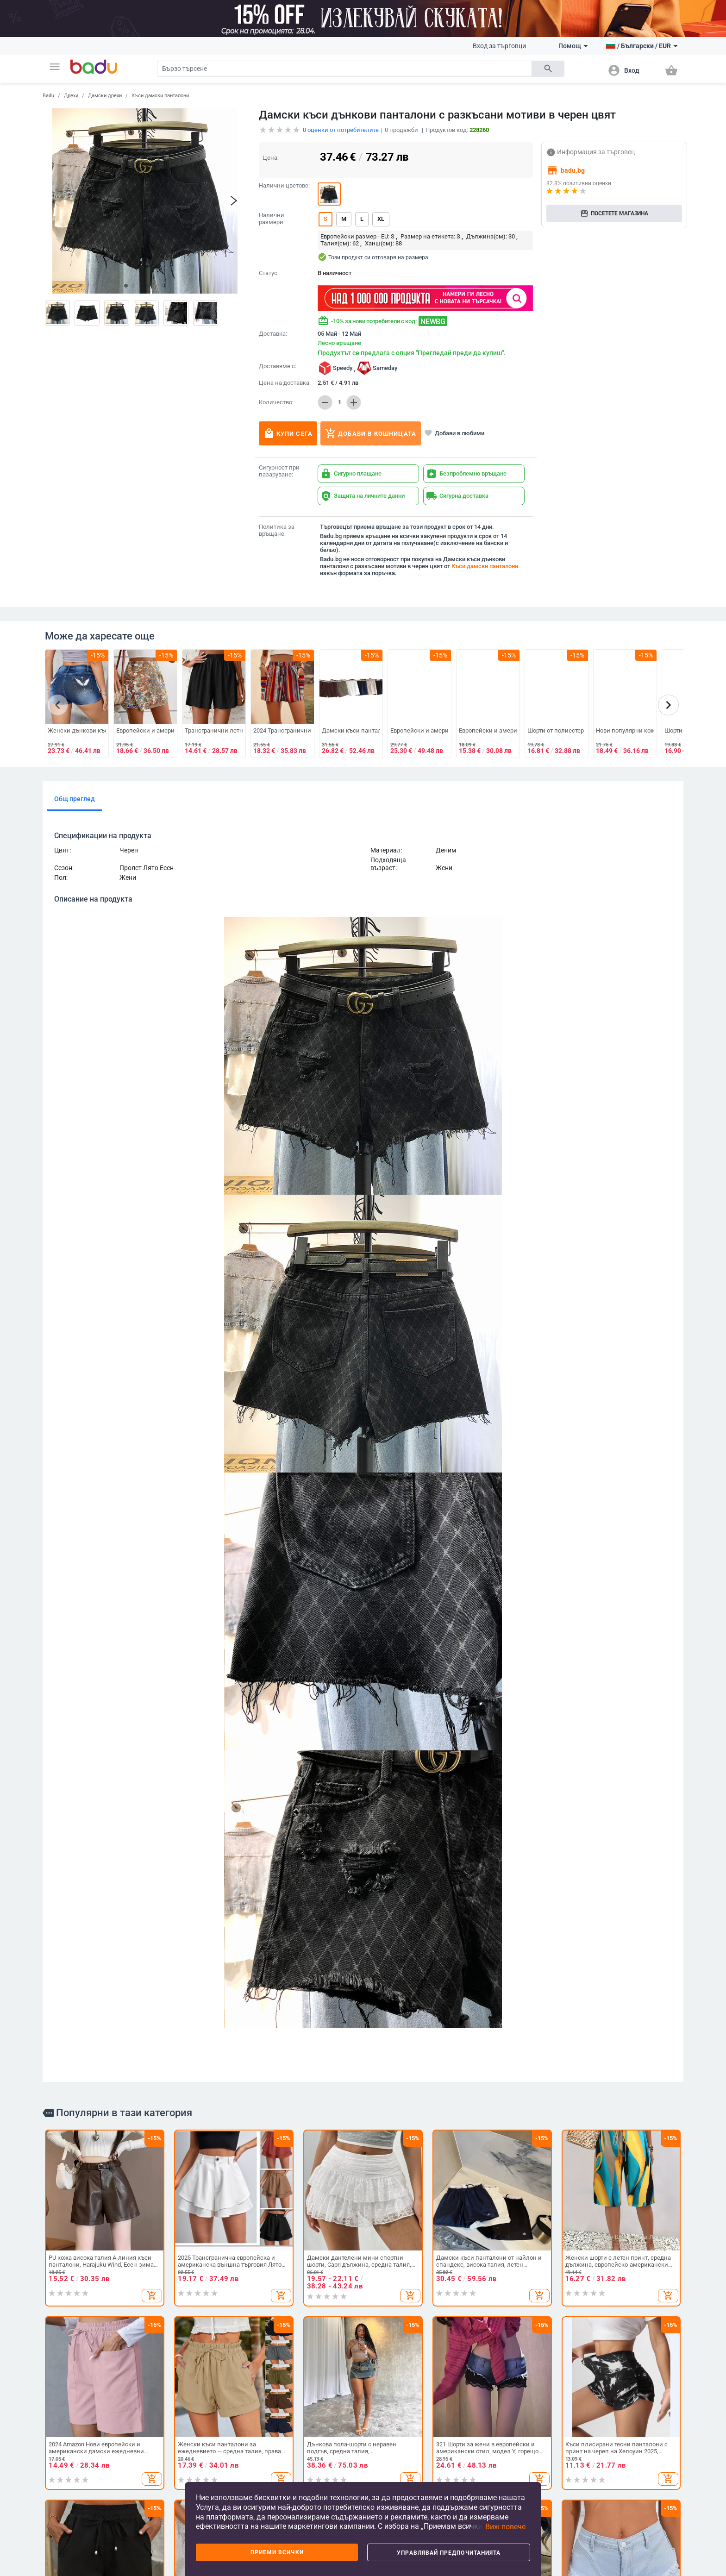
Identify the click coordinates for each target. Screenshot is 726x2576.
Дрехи (71, 96)
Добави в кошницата (370, 433)
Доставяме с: (277, 366)
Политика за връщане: (276, 530)
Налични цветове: (284, 185)
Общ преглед (74, 798)
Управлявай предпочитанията (449, 2553)
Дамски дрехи (105, 96)
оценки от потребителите (341, 129)
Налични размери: (272, 219)
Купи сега (288, 433)
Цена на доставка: (285, 383)
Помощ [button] (573, 46)
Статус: (269, 273)
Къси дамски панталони (160, 96)
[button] (54, 66)
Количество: (276, 402)
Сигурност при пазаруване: (279, 471)
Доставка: (273, 334)
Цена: (271, 157)
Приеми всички (277, 2552)
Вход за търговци (499, 46)
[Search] (344, 69)
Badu (48, 96)
